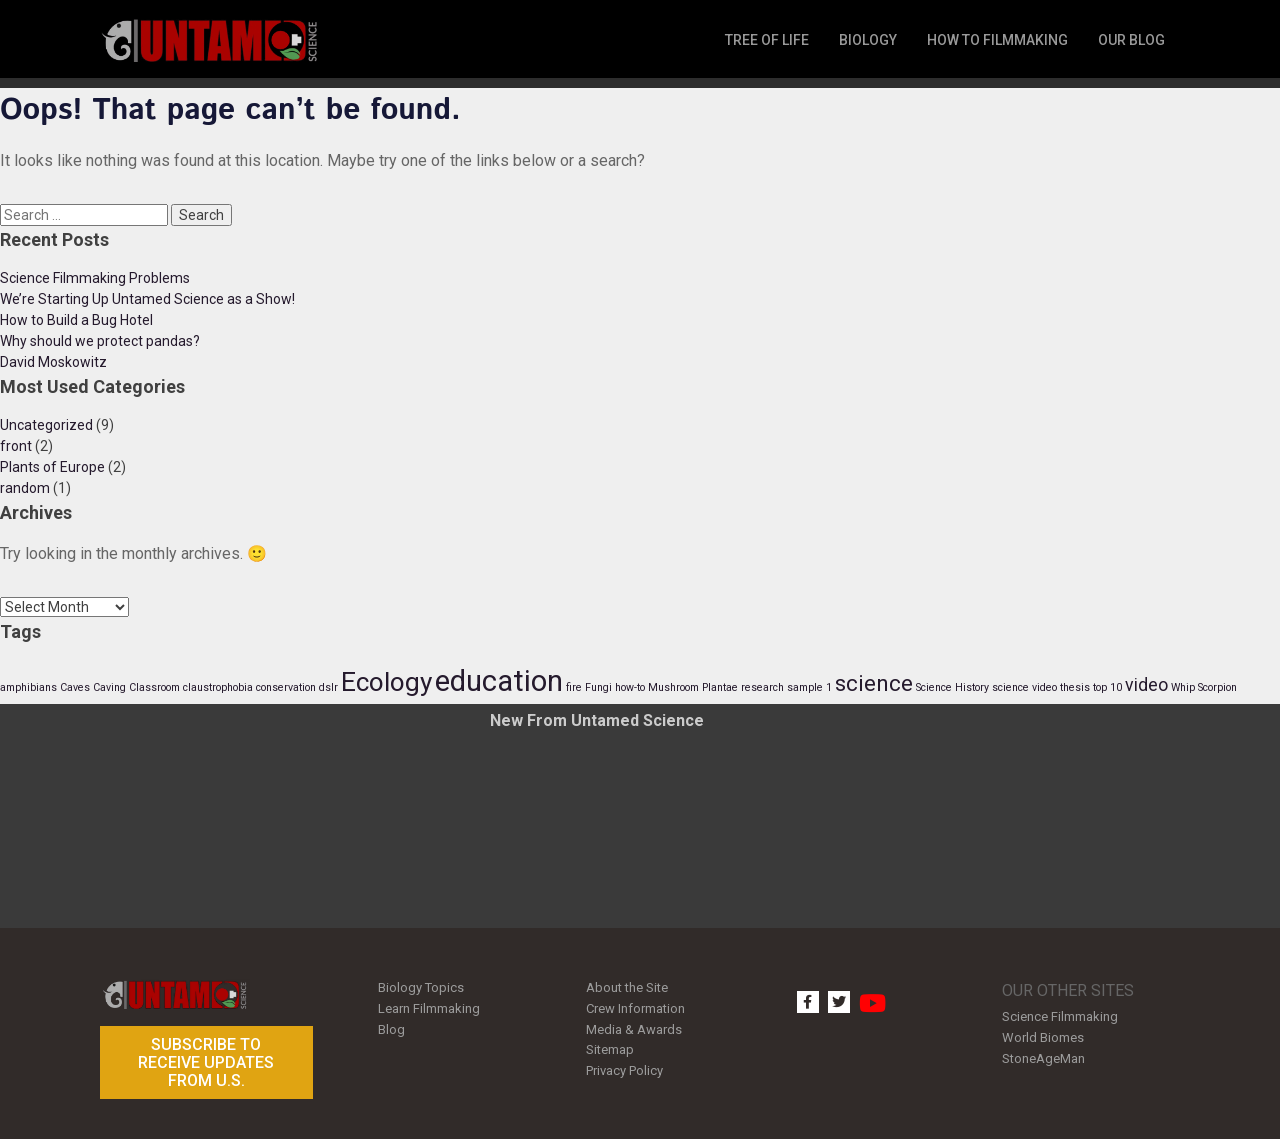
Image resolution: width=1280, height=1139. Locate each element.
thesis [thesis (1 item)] (1075, 687)
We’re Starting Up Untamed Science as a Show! (147, 299)
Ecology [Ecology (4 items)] (386, 682)
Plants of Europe (52, 467)
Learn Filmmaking (429, 1008)
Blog (391, 1029)
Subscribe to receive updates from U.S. (206, 1062)
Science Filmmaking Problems (95, 278)
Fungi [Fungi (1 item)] (598, 687)
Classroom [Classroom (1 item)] (154, 687)
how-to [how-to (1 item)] (630, 687)
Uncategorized (46, 425)
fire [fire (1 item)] (574, 687)
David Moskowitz (53, 362)
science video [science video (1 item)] (1024, 687)
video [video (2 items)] (1146, 685)
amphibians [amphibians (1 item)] (28, 687)
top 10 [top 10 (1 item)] (1107, 687)
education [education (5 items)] (499, 681)
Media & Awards (634, 1029)
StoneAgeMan (1043, 1058)
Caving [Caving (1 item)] (109, 687)
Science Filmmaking (1060, 1016)
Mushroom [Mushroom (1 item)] (673, 687)
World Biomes (1043, 1037)
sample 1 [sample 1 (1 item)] (809, 687)
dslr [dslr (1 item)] (328, 687)
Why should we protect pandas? (100, 341)
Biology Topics (421, 987)
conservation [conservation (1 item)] (286, 687)
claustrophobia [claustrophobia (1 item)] (218, 687)
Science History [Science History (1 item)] (952, 687)
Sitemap (610, 1049)
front (16, 446)
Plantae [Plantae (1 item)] (720, 687)
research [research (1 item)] (762, 687)
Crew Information (635, 1008)
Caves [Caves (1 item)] (75, 687)
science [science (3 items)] (874, 683)
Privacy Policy (624, 1070)
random (25, 488)
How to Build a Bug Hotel (76, 320)
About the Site (627, 987)
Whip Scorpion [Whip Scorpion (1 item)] (1204, 687)
